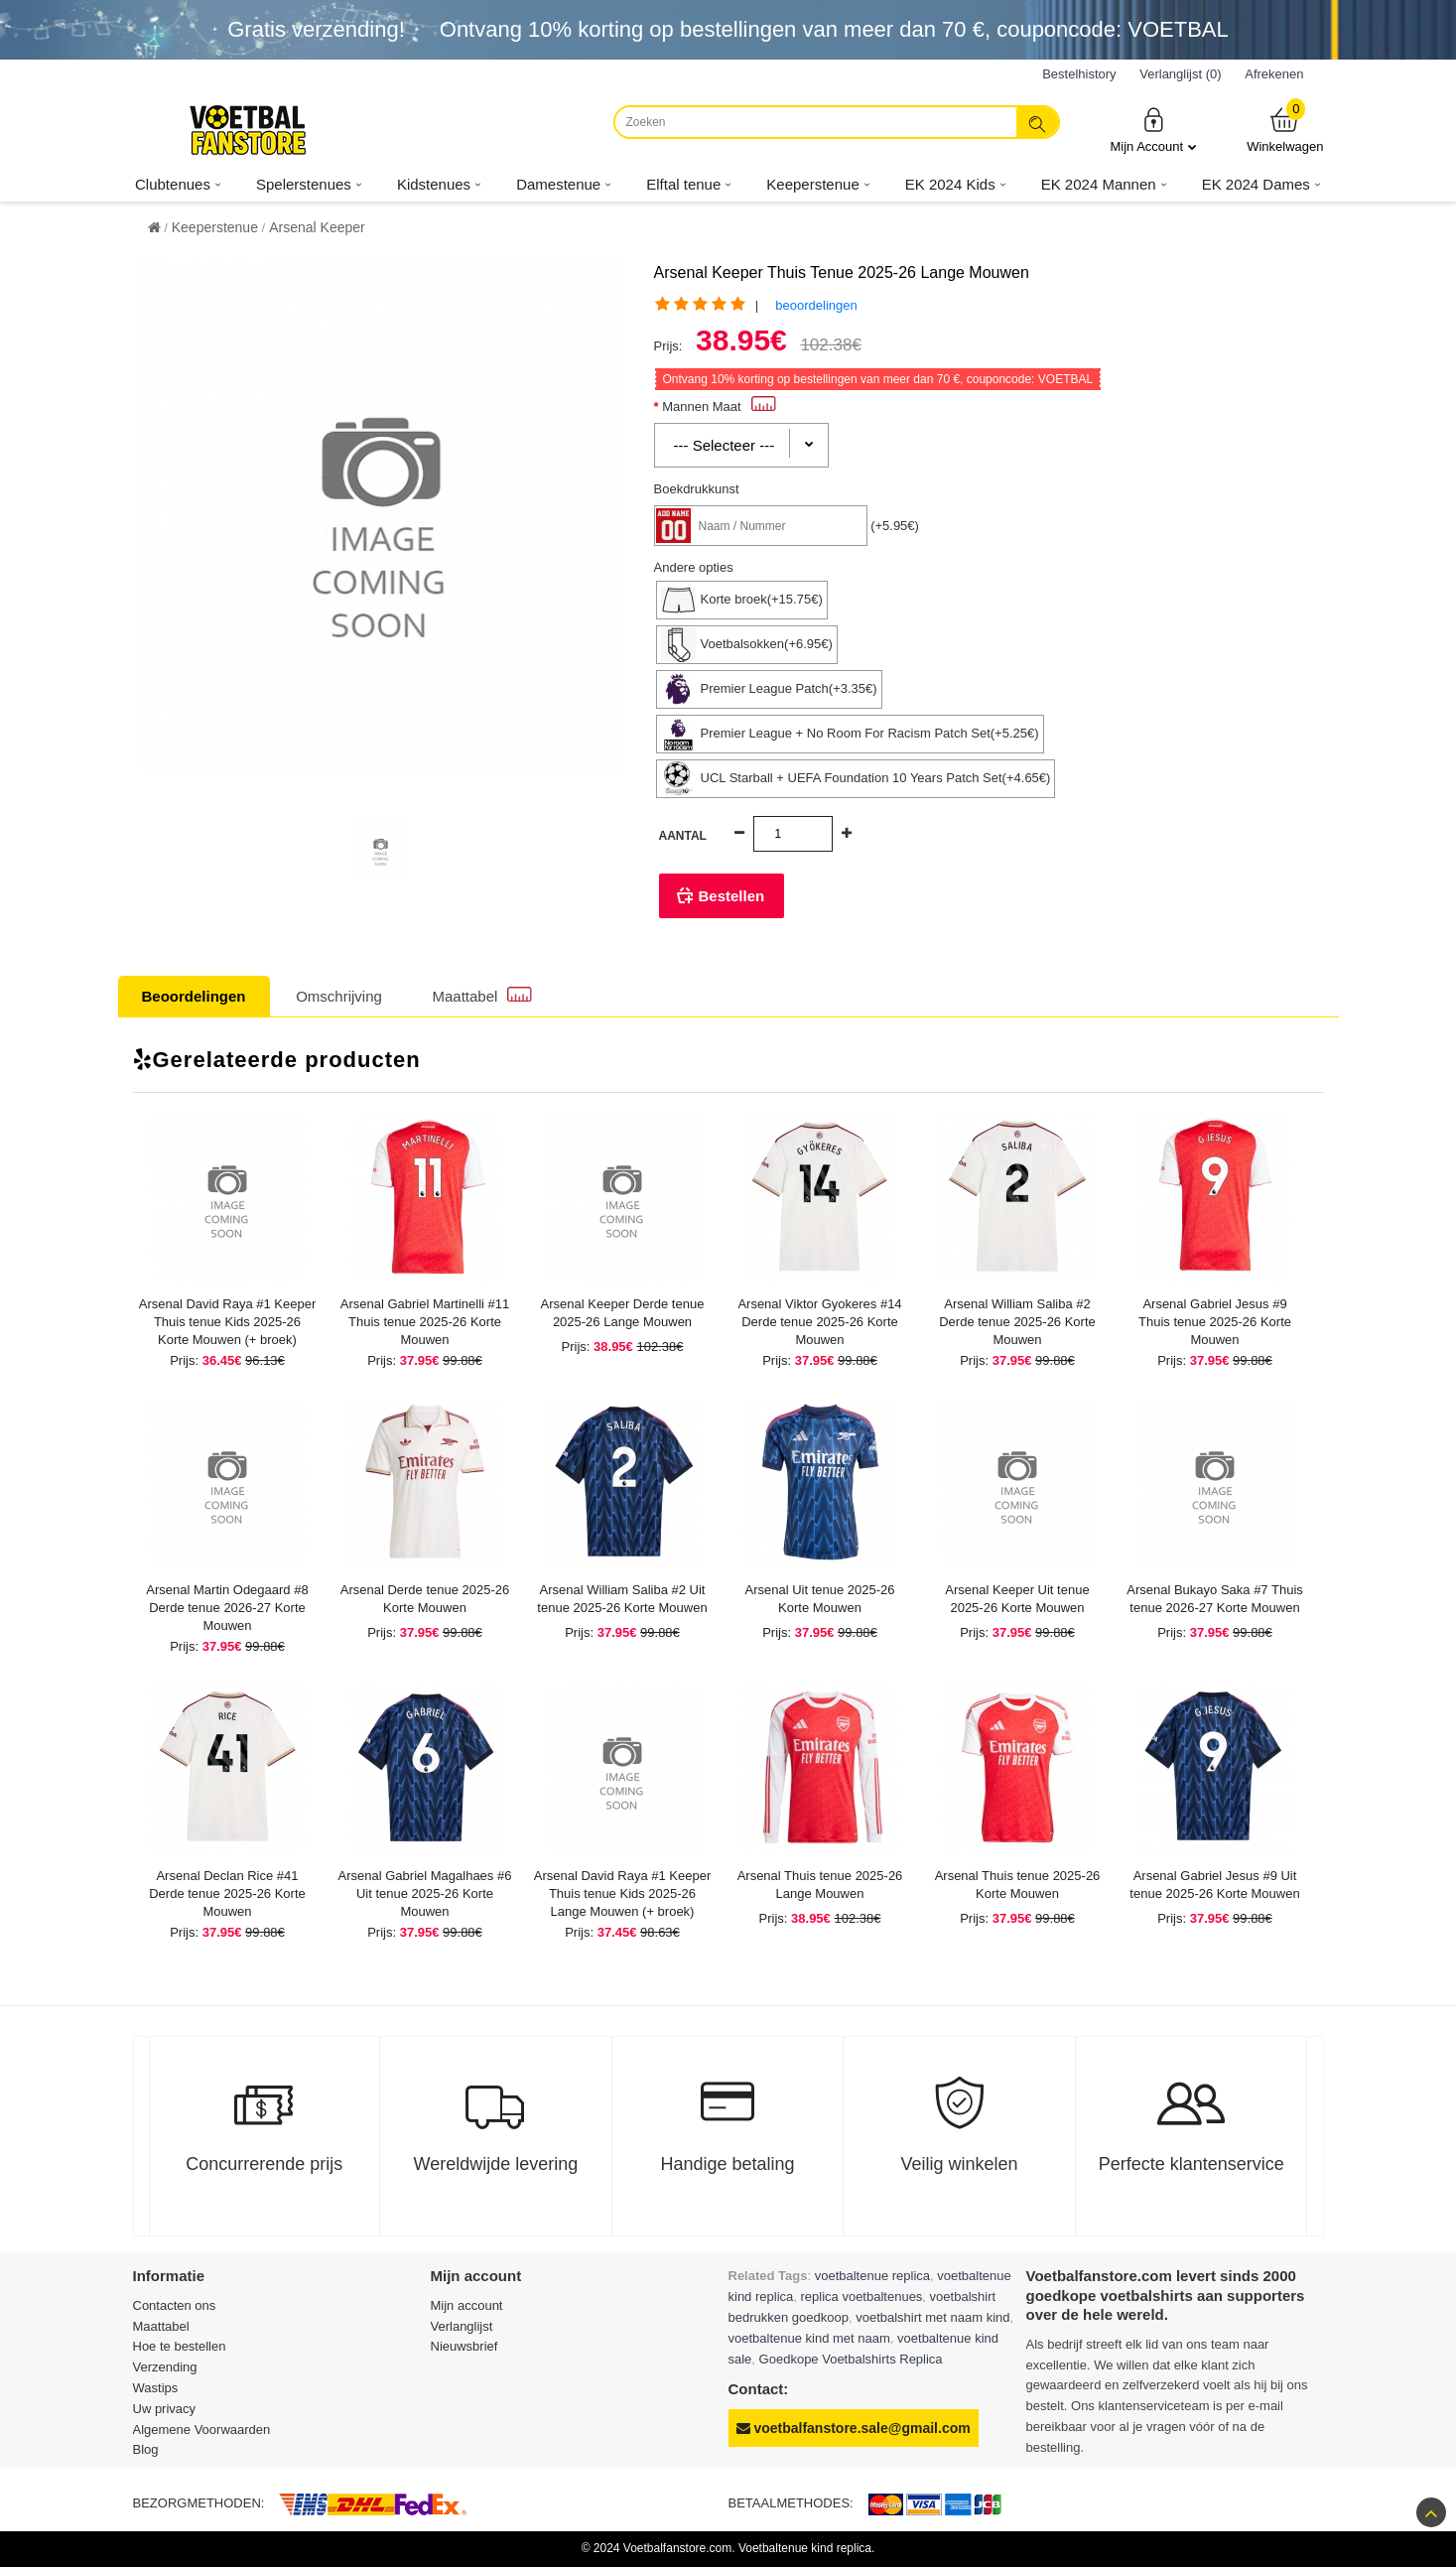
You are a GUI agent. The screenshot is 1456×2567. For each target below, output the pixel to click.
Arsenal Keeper (317, 227)
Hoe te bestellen (179, 2346)
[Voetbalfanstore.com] (247, 130)
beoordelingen (816, 305)
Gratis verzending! (316, 29)
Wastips (156, 2387)
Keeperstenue (215, 227)
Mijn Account (1153, 129)
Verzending (165, 2367)
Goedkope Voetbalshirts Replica (851, 2359)
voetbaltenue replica (872, 2275)
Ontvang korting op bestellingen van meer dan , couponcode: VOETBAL (834, 29)
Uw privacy (165, 2408)
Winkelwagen (1285, 129)
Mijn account (467, 2305)
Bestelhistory (1079, 74)
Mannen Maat (719, 406)
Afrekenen (1274, 74)
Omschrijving (339, 996)
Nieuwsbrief (464, 2346)
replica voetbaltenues (862, 2296)
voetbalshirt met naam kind (932, 2317)
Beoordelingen (194, 996)
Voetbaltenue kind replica (804, 2548)
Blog (146, 2449)
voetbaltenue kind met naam (809, 2338)
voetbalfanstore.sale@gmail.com (853, 2428)
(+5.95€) (894, 525)
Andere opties (693, 567)
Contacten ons (174, 2305)
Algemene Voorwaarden (202, 2429)
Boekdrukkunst (696, 488)
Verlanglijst (462, 2326)
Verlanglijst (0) (1180, 74)
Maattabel (482, 996)
